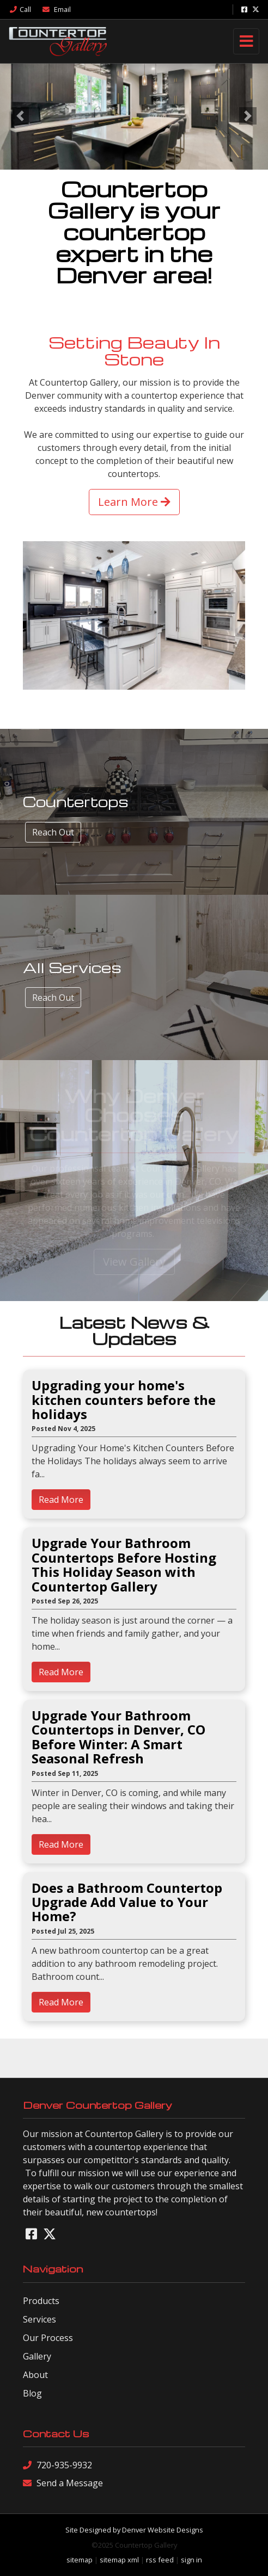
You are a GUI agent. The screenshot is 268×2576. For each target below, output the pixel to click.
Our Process (48, 2338)
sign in (191, 2560)
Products (41, 2301)
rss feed (160, 2560)
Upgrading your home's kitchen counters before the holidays (124, 1399)
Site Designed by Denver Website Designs (134, 2530)
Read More (61, 1500)
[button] (20, 116)
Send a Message (63, 2483)
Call (20, 9)
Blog (32, 2393)
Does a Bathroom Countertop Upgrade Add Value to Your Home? (127, 1902)
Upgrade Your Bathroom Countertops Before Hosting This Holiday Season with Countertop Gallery (124, 1565)
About (35, 2375)
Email (56, 9)
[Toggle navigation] (246, 41)
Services (39, 2319)
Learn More (134, 501)
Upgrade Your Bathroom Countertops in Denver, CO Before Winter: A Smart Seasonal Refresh (118, 1737)
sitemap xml (119, 2560)
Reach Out (53, 832)
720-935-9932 (57, 2465)
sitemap (79, 2560)
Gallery (37, 2356)
